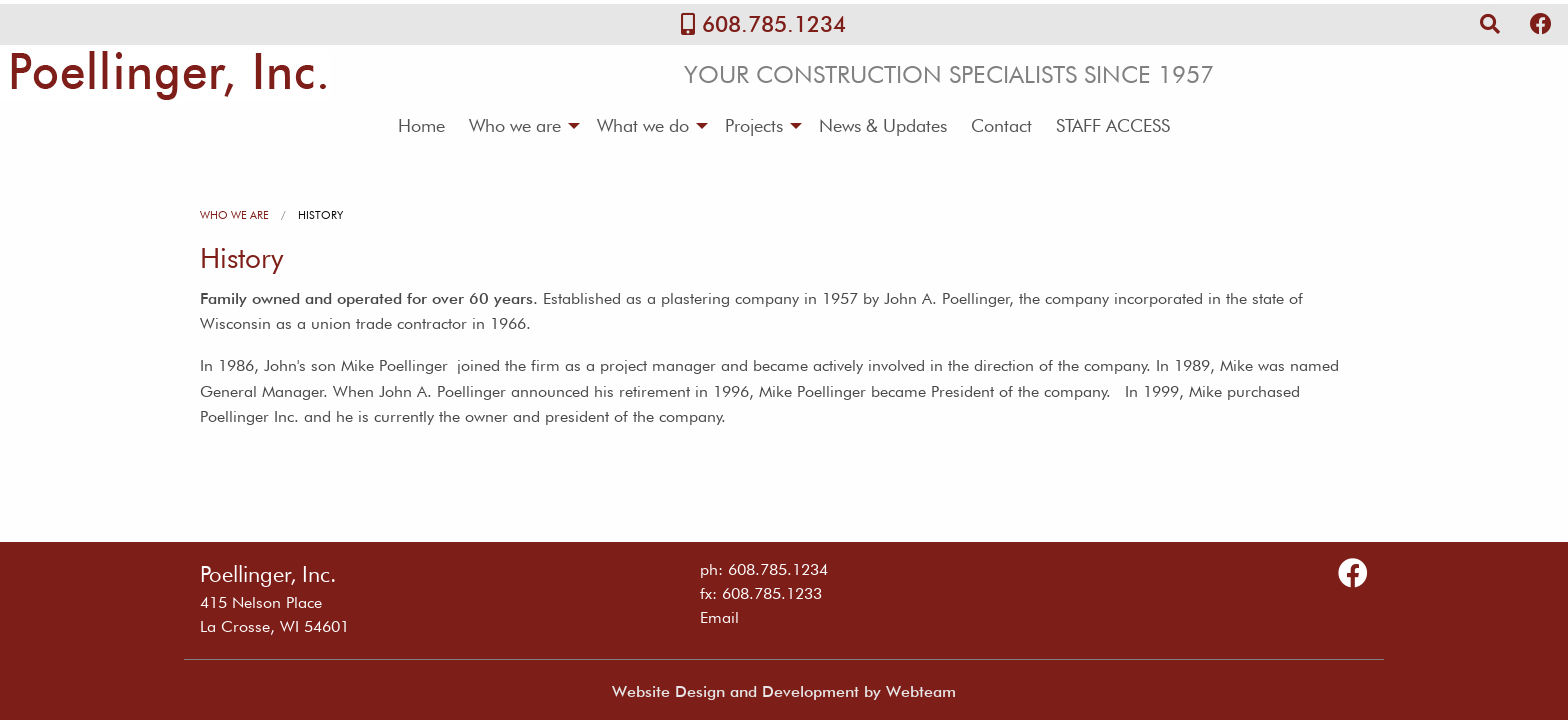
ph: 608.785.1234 (764, 569)
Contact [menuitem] (1001, 125)
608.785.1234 (774, 24)
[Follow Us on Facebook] (1541, 24)
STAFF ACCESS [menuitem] (1113, 125)
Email (719, 617)
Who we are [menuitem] (515, 125)
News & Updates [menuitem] (883, 125)
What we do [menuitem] (643, 125)
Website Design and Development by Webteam (784, 691)
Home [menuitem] (421, 125)
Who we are (234, 215)
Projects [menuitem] (754, 125)
